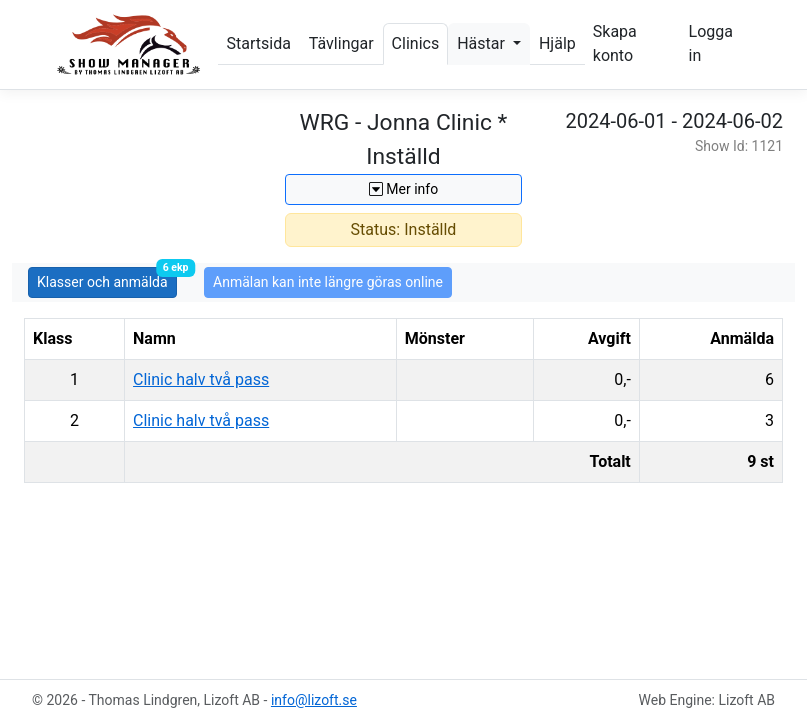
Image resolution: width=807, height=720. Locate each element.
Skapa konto (615, 43)
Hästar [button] (483, 43)
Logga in (711, 43)
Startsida (259, 43)
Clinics (416, 43)
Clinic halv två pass (201, 379)
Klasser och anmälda (107, 278)
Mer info (403, 189)
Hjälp (557, 43)
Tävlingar (341, 43)
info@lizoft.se (314, 700)
